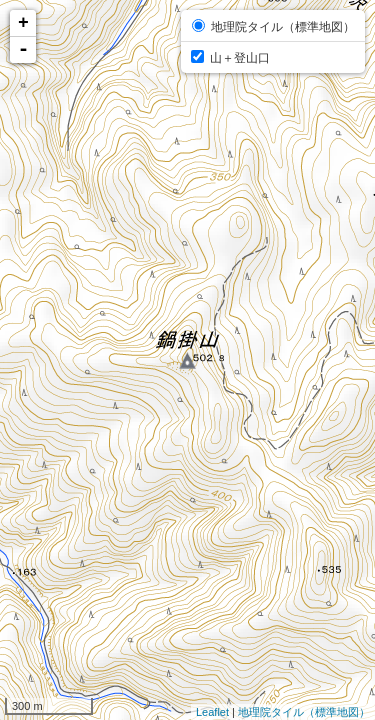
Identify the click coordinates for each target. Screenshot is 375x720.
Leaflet (212, 712)
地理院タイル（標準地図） (304, 712)
